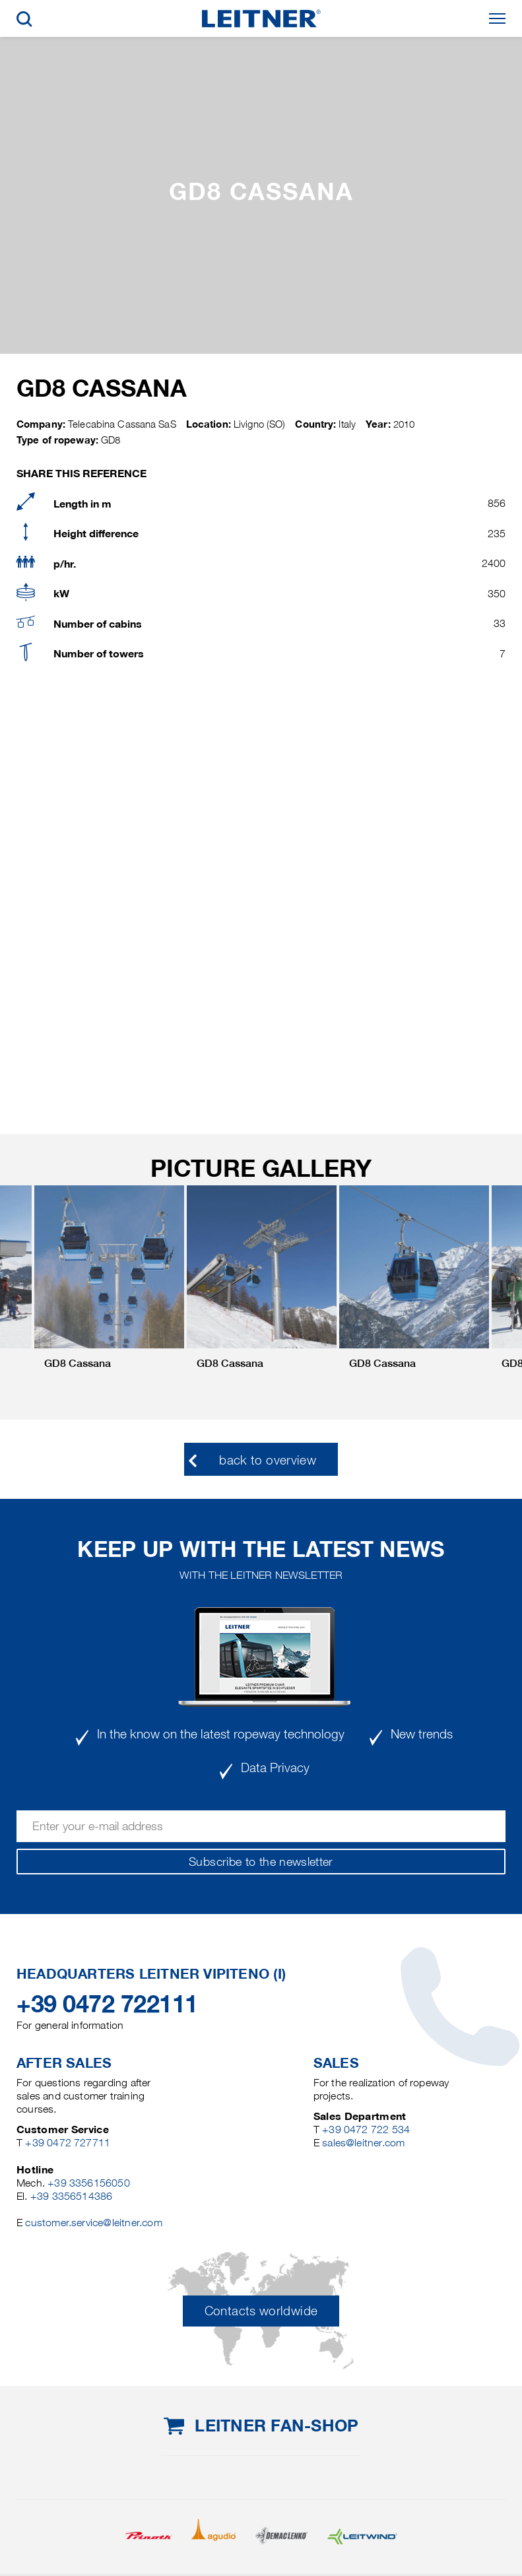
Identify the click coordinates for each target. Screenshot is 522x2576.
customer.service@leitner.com (93, 2222)
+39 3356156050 (89, 2183)
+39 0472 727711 (67, 2142)
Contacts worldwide (261, 2311)
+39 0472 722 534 (366, 2129)
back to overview (267, 1460)
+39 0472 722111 (107, 2003)
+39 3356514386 (71, 2196)
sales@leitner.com (363, 2142)
